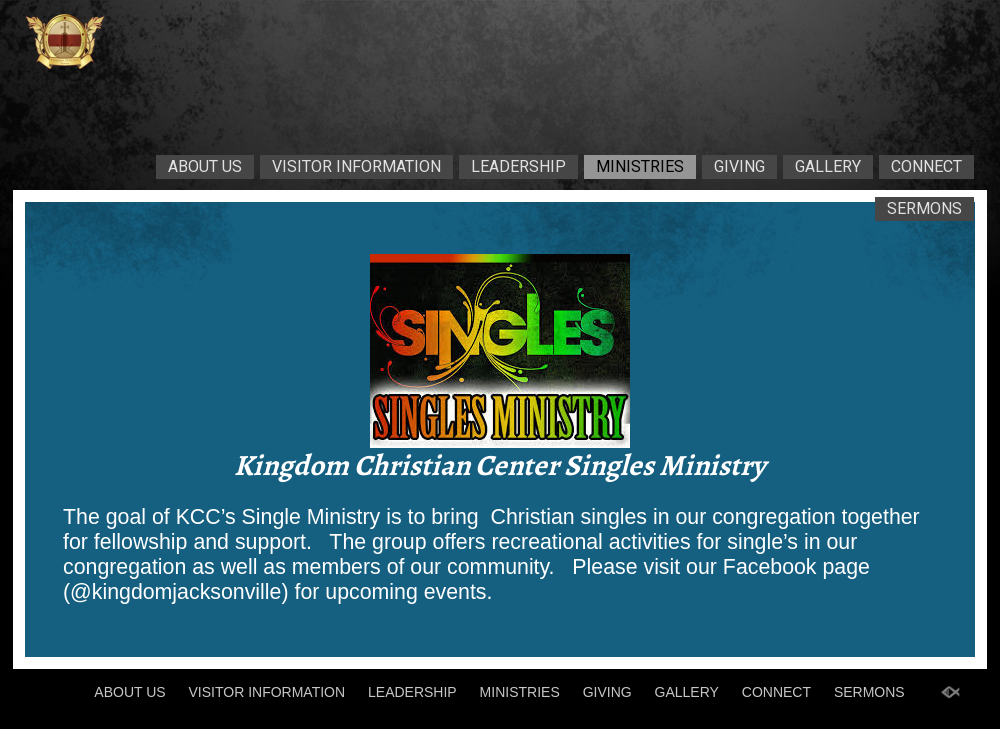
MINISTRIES (640, 166)
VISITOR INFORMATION (356, 166)
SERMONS (924, 208)
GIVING (739, 166)
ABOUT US (205, 166)
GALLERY (828, 166)
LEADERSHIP (518, 166)
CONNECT (926, 166)
